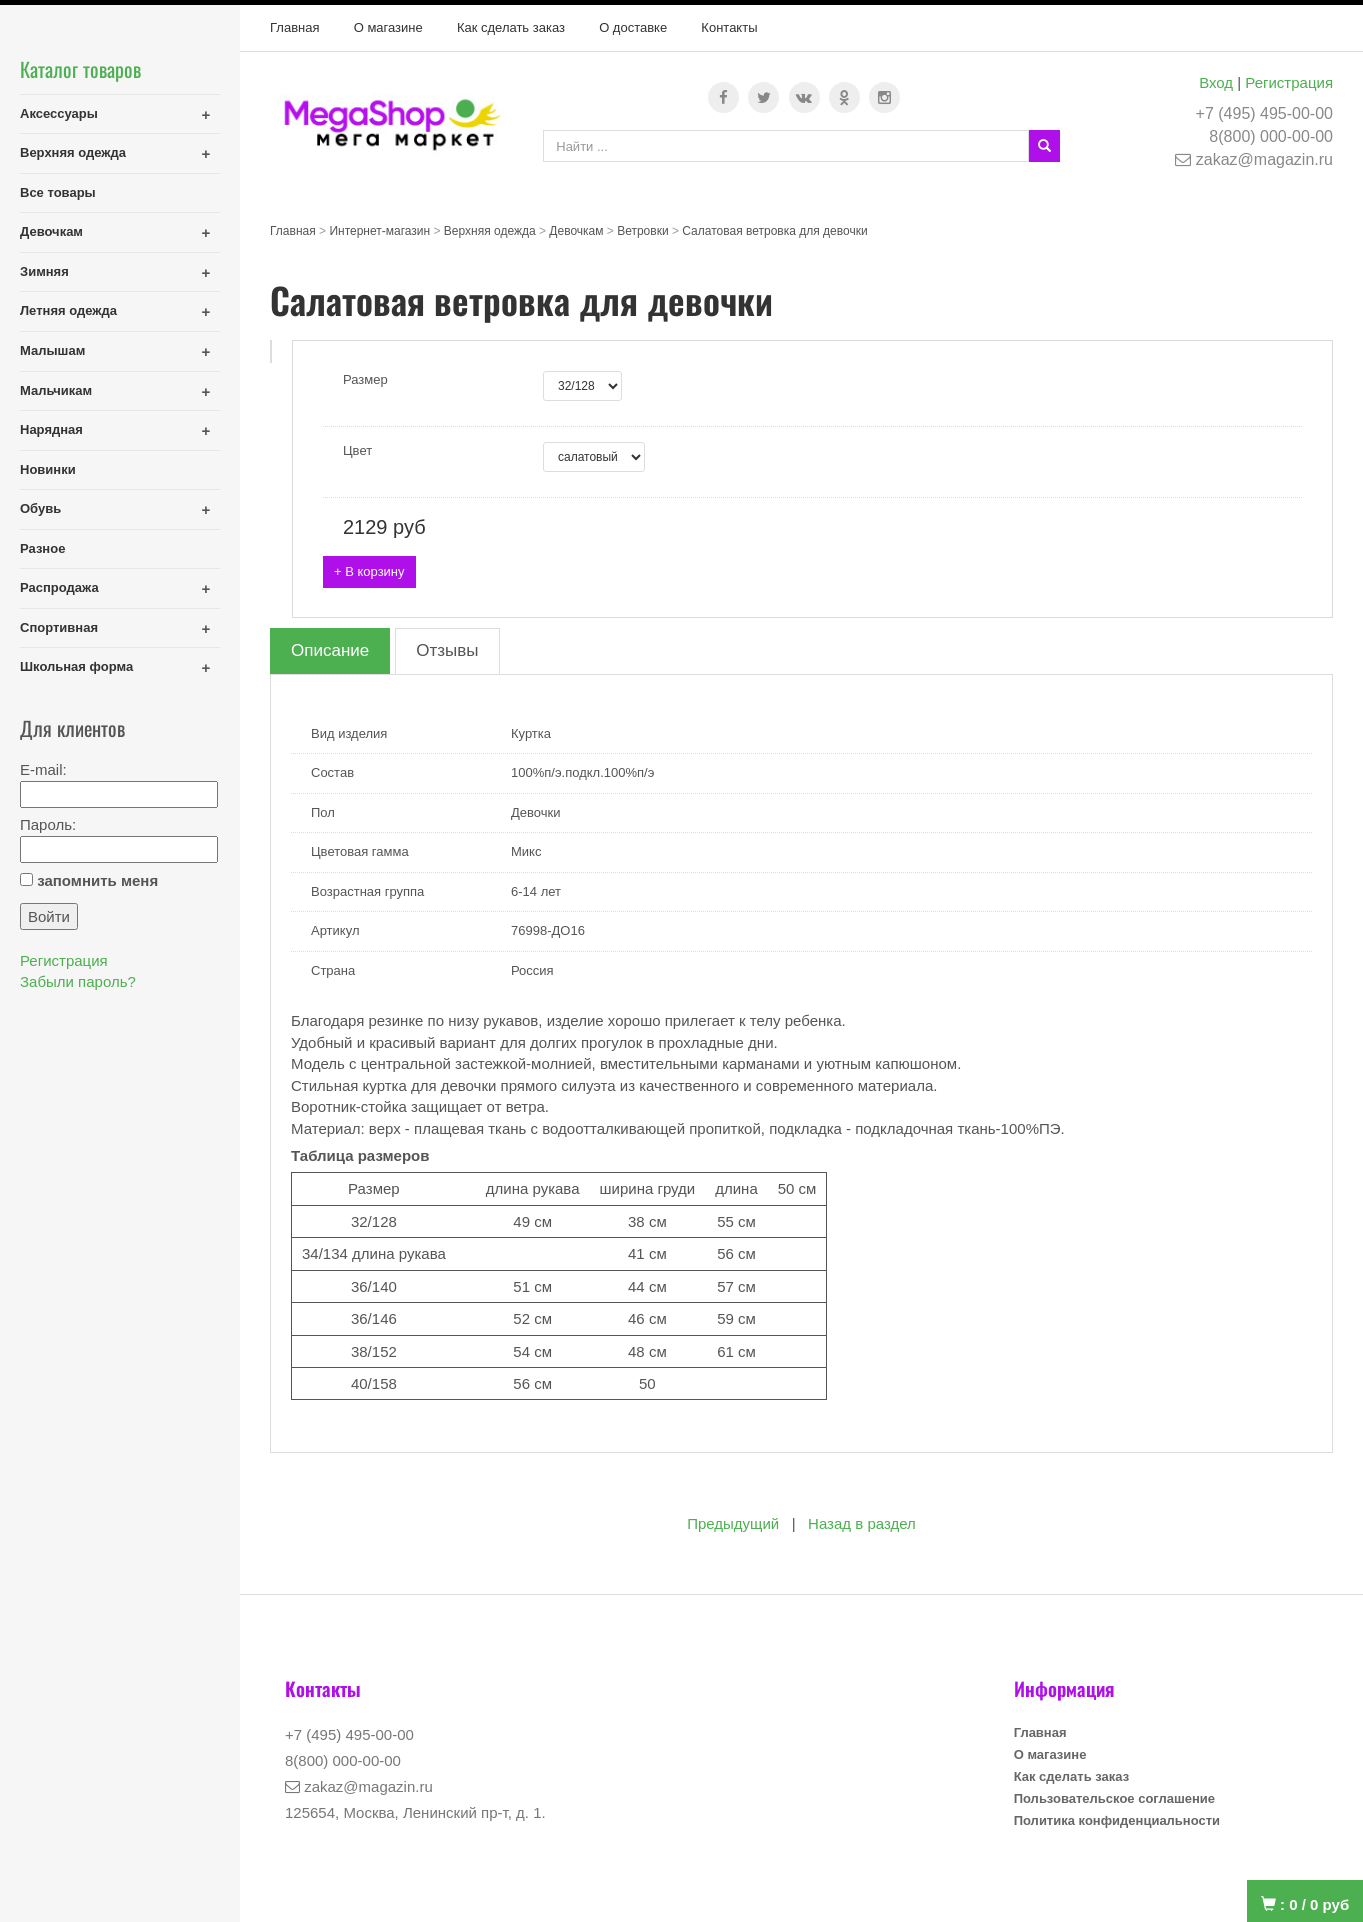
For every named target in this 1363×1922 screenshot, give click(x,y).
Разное (42, 548)
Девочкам (51, 231)
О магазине (388, 27)
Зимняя (44, 271)
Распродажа (59, 587)
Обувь (40, 508)
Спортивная (59, 627)
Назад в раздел (862, 1523)
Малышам (52, 350)
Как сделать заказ (511, 27)
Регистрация (1289, 82)
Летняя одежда (68, 310)
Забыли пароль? (78, 981)
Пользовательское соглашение (1114, 1798)
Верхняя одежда (73, 152)
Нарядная (51, 429)
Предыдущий (733, 1523)
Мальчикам (56, 390)
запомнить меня (97, 880)
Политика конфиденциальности (1117, 1820)
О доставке (633, 27)
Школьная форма (76, 666)
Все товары (58, 192)
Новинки (48, 469)
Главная (294, 27)
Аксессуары (59, 113)
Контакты (729, 27)
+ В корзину (369, 571)
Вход (1216, 82)
